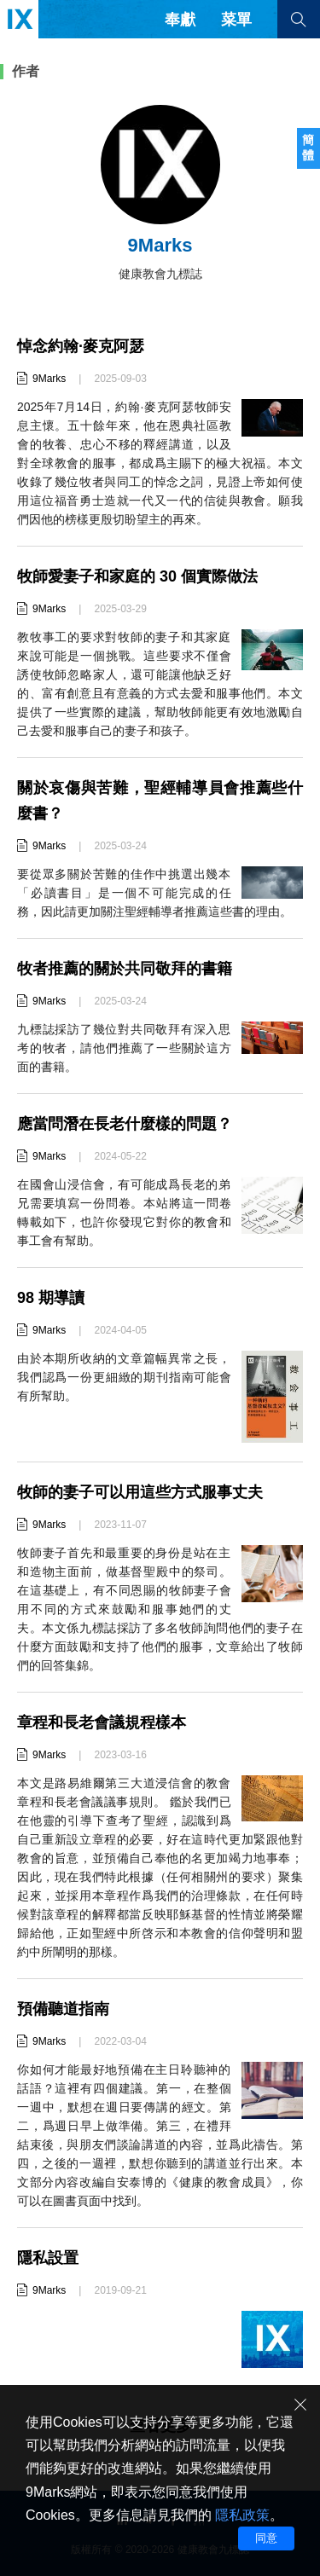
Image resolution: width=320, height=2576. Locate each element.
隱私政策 (242, 2515)
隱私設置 (48, 2257)
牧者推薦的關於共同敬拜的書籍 (124, 968)
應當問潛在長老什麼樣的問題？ (124, 1123)
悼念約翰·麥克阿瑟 (80, 346)
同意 (266, 2538)
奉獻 (180, 19)
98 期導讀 (50, 1297)
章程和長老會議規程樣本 (101, 1722)
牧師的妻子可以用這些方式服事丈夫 (140, 1492)
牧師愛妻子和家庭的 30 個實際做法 (137, 576)
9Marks (49, 379)
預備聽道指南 (63, 2008)
